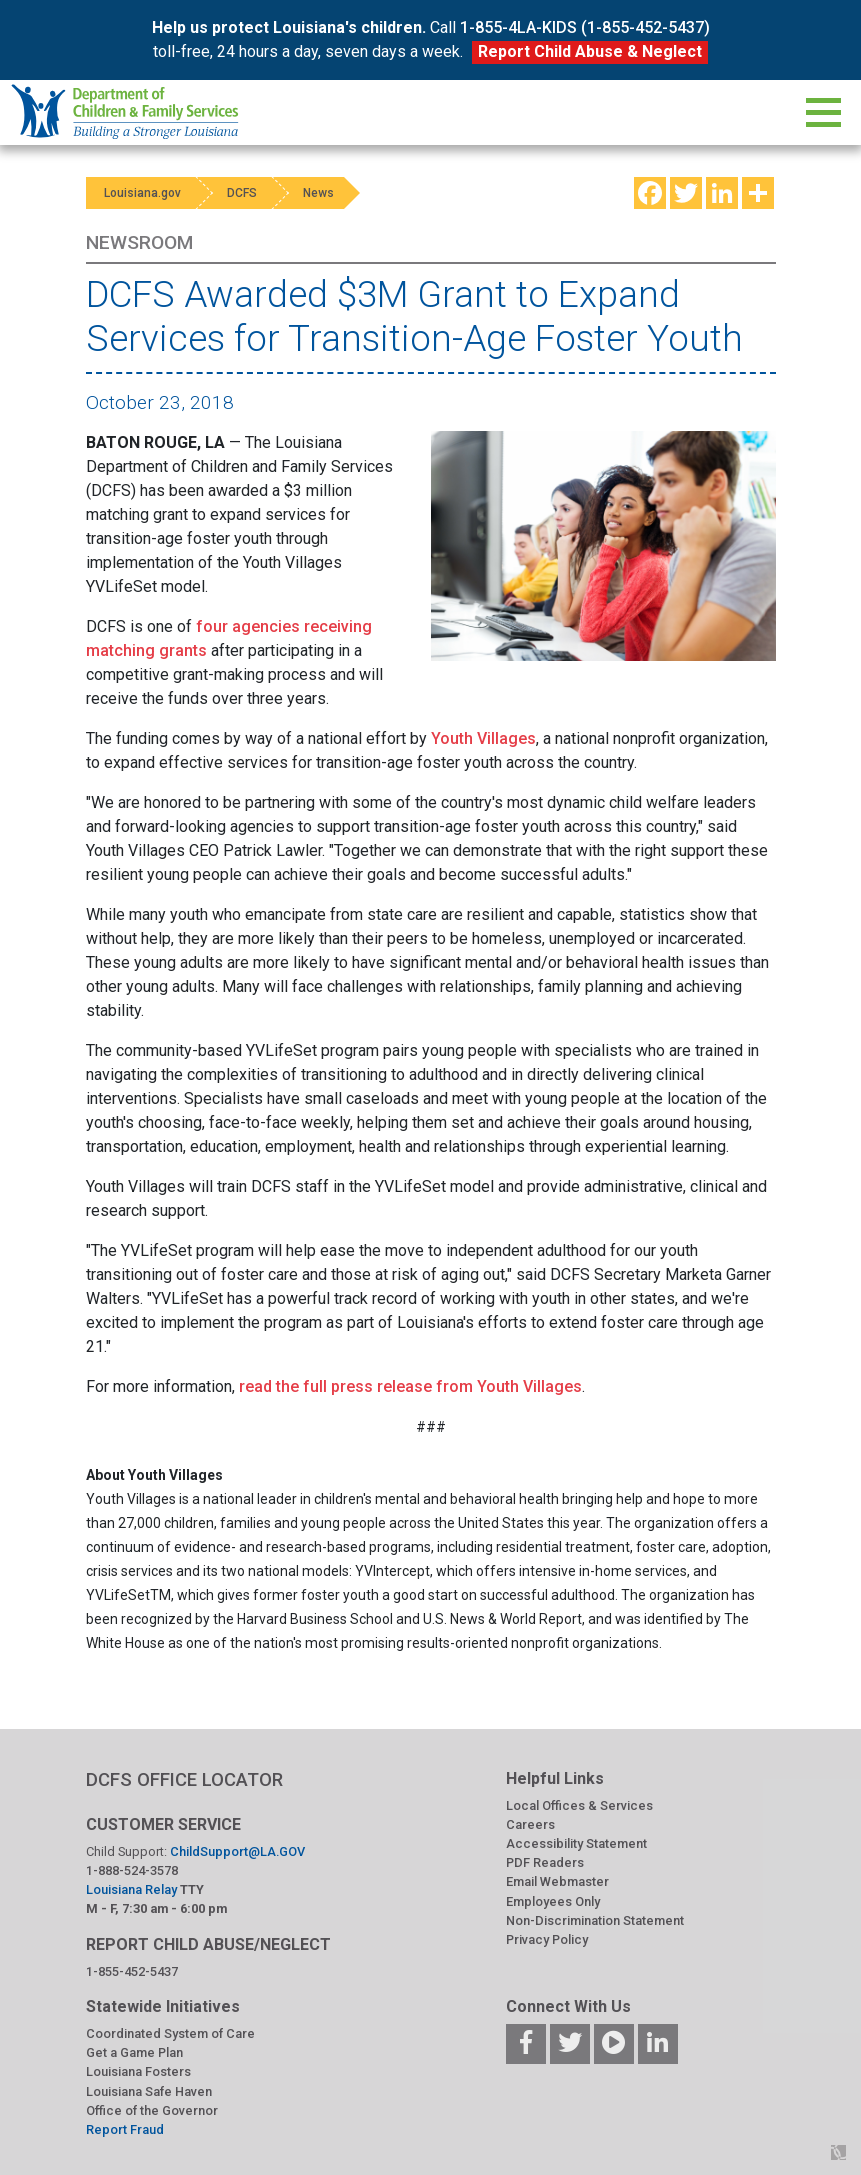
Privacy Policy (547, 1939)
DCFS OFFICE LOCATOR (184, 1779)
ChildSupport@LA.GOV (237, 1851)
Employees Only (553, 1901)
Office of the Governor (152, 2110)
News (328, 193)
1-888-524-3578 (132, 1870)
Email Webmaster (557, 1881)
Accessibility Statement (576, 1843)
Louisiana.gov (144, 193)
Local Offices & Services (579, 1805)
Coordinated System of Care (170, 2033)
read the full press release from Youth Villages (410, 1386)
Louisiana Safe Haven (149, 2091)
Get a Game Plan (134, 2052)
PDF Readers (545, 1862)
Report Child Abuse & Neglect (590, 51)
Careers (530, 1824)
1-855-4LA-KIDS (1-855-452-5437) (585, 27)
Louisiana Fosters (138, 2071)
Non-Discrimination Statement (595, 1920)
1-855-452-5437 (132, 1971)
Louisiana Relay (133, 1889)
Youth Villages (483, 738)
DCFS (248, 193)
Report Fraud (125, 2129)
